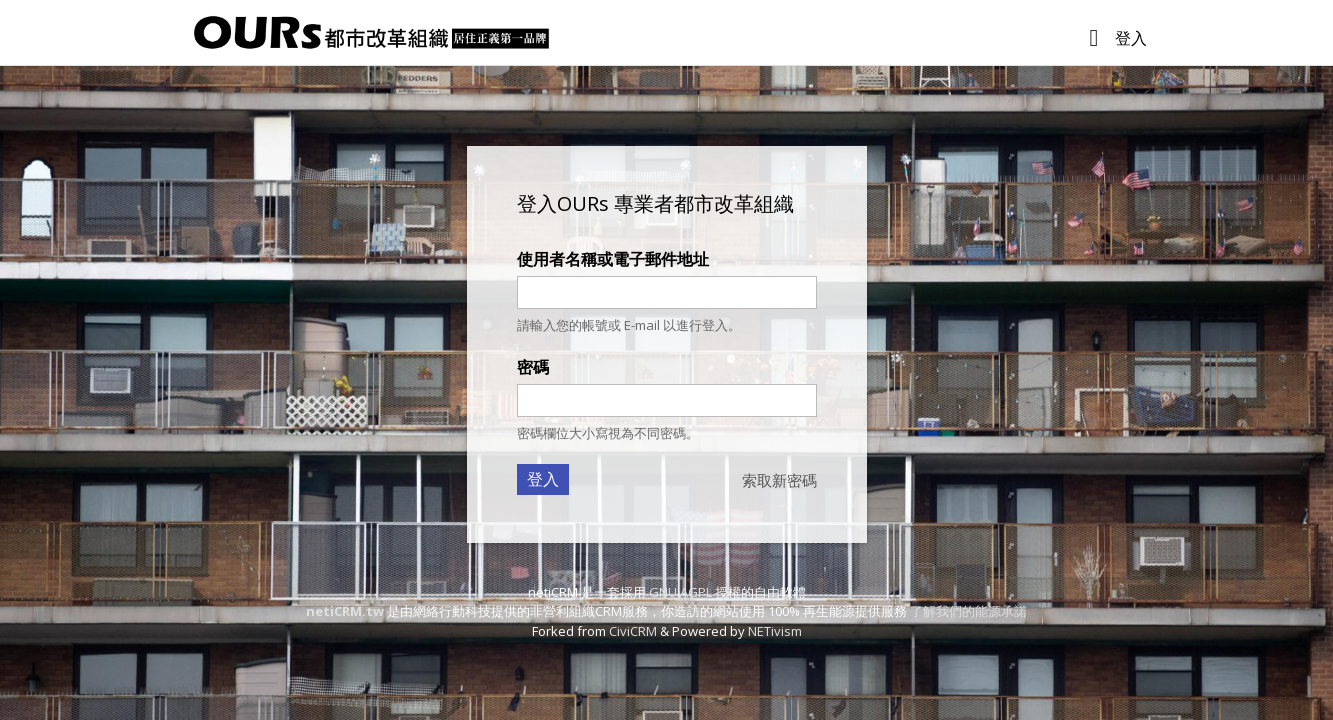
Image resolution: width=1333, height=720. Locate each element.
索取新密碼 (779, 480)
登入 (1131, 38)
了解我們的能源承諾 (968, 611)
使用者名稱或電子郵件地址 (613, 259)
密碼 (533, 367)
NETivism (775, 631)
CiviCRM (633, 631)
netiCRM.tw (345, 611)
